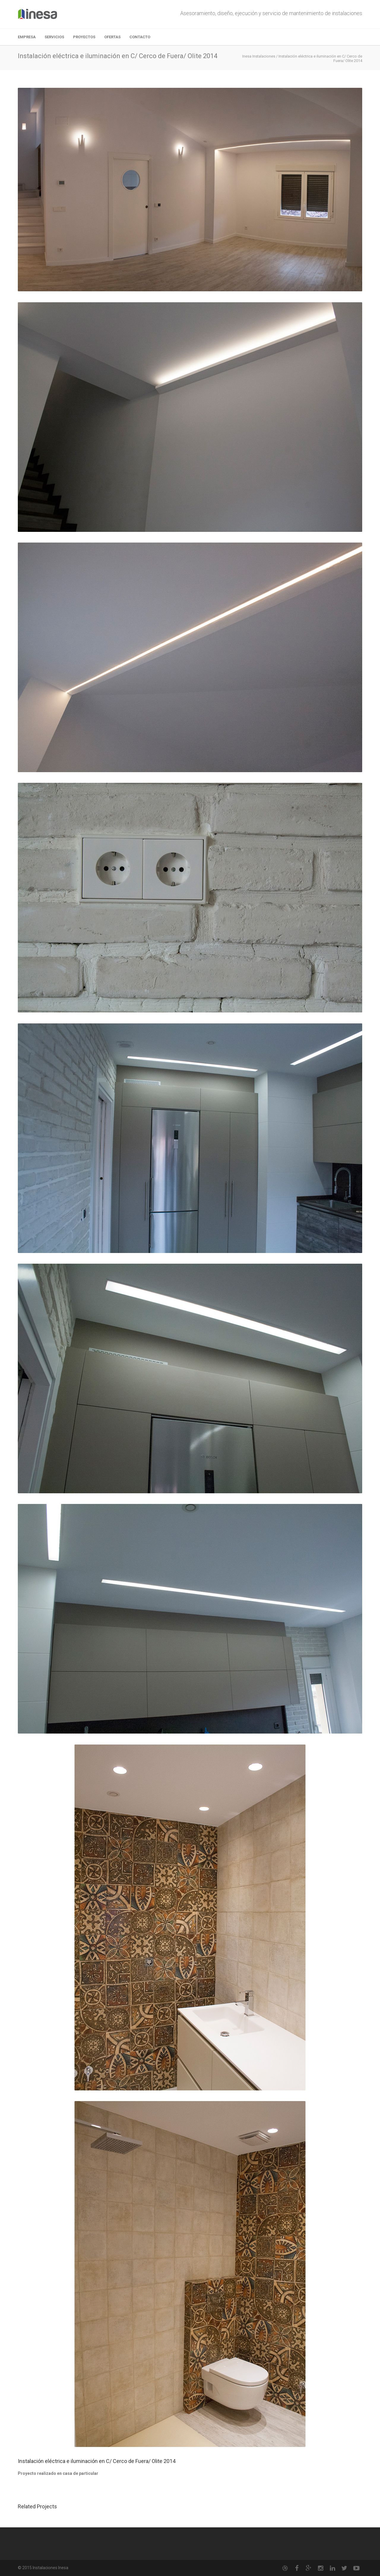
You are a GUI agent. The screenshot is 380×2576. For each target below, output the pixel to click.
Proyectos (84, 37)
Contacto (139, 37)
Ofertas (112, 37)
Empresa (27, 37)
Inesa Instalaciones (258, 56)
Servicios (54, 37)
